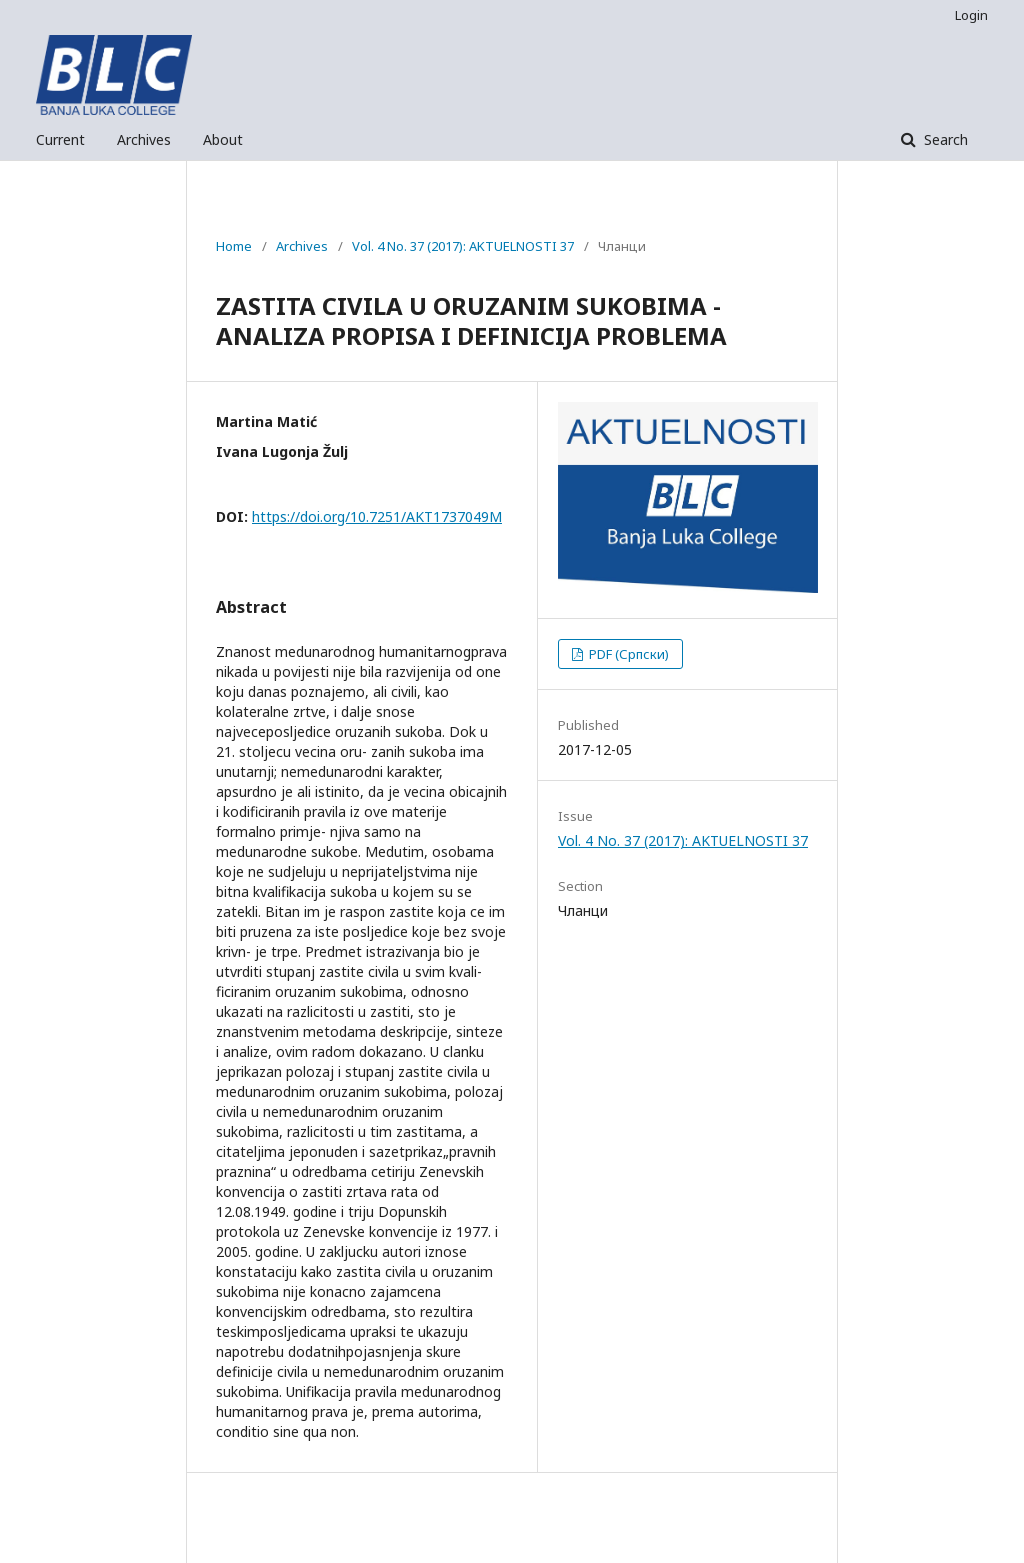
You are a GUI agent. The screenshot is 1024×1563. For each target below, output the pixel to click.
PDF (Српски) (627, 654)
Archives (144, 139)
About (223, 139)
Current (60, 139)
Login (971, 15)
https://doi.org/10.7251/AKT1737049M (377, 516)
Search (944, 139)
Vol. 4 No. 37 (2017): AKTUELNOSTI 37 (463, 246)
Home (234, 246)
